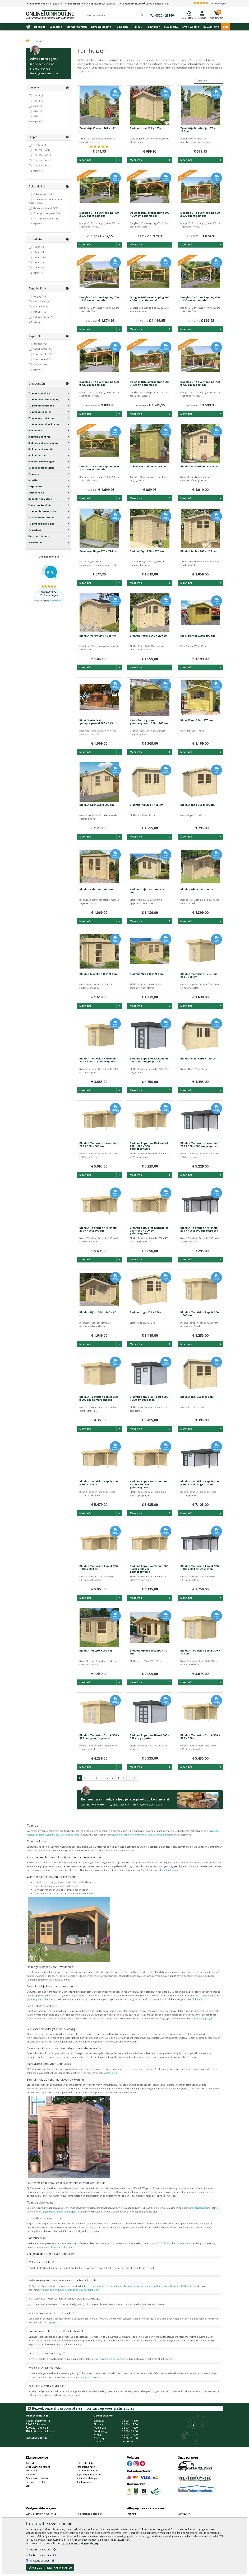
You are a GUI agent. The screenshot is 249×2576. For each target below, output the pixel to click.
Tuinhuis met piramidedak (43, 424)
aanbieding (109, 2358)
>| (135, 1777)
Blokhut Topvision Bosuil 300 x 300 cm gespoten (150, 1736)
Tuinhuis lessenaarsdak (42, 511)
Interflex (33, 480)
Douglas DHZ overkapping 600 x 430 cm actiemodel (149, 383)
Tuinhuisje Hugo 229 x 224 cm (98, 551)
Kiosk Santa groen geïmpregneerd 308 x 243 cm (149, 721)
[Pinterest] (142, 2463)
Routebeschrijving (36, 2437)
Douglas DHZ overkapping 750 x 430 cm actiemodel (200, 383)
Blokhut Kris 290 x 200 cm (96, 889)
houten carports (66, 2289)
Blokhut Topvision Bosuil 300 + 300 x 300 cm (200, 1736)
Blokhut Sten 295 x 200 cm (96, 804)
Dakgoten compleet (40, 498)
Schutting (55, 26)
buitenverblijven (119, 1834)
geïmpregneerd (35, 1999)
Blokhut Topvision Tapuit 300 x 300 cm (199, 1313)
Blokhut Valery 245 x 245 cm (97, 635)
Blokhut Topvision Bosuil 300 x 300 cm (200, 1652)
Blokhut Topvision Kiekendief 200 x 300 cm (199, 975)
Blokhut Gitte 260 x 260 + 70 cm (198, 891)
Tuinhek (137, 26)
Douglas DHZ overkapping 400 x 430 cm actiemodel (200, 299)
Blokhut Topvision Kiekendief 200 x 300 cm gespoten (149, 1060)
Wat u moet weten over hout (41, 2513)
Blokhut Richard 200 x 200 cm (199, 466)
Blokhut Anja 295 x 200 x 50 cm (147, 891)
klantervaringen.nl (56, 601)
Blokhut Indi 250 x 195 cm (146, 804)
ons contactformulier (184, 2243)
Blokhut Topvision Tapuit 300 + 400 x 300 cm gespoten (199, 1567)
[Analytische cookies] (27, 2555)
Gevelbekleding (101, 26)
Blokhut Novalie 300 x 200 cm (98, 974)
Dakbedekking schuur (41, 517)
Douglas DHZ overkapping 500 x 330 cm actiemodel (149, 214)
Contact (30, 2462)
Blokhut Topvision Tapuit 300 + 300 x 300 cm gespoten (199, 1483)
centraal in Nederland (143, 3)
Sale (225, 26)
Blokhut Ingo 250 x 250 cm (147, 1312)
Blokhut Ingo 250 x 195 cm (197, 804)
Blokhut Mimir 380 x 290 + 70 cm (148, 1652)
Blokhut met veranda (40, 449)
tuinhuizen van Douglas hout (63, 1834)
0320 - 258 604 (41, 69)
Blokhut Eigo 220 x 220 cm (147, 551)
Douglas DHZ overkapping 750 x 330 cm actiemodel (99, 299)
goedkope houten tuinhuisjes (59, 2211)
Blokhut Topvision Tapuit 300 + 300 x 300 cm (98, 1483)
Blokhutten (35, 430)
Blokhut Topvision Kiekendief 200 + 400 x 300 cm (98, 1229)
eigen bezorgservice (90, 3)
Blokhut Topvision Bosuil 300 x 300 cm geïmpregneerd (99, 1736)
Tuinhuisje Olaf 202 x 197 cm (148, 466)
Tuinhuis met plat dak (41, 418)
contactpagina (50, 2322)
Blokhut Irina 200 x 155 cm (147, 128)
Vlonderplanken (76, 26)
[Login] (202, 15)
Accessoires (35, 542)
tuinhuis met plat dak (177, 2286)
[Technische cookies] (27, 2549)
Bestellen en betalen (37, 2478)
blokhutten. (198, 1999)
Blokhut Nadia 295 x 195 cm (198, 1058)
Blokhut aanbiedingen (41, 461)
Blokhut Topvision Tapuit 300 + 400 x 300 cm (98, 1567)
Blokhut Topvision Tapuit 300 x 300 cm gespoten (149, 1398)
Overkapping (190, 26)
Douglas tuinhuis (38, 536)
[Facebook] (129, 2463)
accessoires (110, 2072)
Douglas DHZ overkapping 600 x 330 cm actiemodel (200, 214)
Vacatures (31, 2474)
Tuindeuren (184, 2513)
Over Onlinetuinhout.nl (38, 2466)
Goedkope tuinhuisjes (41, 467)
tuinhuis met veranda (131, 2286)
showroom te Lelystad (61, 2247)
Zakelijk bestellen (86, 2462)
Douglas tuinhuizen (89, 2289)
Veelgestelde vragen (41, 2508)
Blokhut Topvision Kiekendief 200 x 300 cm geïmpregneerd (98, 1060)
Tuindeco (33, 474)
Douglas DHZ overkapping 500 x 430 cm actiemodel (99, 383)
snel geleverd (44, 3)
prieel (120, 2010)
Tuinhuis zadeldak (39, 393)
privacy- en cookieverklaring (81, 2543)
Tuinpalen (121, 26)
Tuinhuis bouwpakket (41, 523)
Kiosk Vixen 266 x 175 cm (196, 720)
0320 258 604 (163, 2243)
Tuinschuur (35, 529)
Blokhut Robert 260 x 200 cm (148, 635)
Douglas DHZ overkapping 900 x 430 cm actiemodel (99, 468)
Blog (28, 2485)
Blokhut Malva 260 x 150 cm (198, 551)
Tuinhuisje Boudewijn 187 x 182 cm (197, 129)
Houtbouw (171, 26)
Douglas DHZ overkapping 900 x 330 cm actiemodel (149, 299)
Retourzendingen (86, 2466)
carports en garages (202, 2018)
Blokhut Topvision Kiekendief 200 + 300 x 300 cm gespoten (199, 1144)
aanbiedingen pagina (199, 2207)
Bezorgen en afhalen (37, 2481)
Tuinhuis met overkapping (43, 399)
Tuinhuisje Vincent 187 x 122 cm (97, 129)
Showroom (31, 2470)
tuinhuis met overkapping (106, 2286)
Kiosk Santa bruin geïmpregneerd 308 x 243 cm (98, 721)
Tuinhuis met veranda (41, 405)
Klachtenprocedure (87, 2470)
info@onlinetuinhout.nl (45, 73)
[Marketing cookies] (27, 2560)
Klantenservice (37, 2457)
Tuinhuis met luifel (39, 411)
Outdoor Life (36, 492)
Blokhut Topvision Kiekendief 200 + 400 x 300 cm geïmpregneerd (149, 1230)
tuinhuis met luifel (153, 2286)
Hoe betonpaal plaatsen (89, 2513)
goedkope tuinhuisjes (166, 1870)
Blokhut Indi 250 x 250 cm (197, 1396)
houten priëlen (49, 2289)
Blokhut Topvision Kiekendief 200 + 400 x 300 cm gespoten (199, 1229)
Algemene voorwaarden (89, 2474)
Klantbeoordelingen (87, 2478)
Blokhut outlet (37, 455)
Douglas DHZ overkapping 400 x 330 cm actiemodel (99, 214)
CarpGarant (35, 486)
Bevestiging (211, 26)
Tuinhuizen (153, 26)
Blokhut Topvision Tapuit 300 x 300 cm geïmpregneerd (98, 1398)
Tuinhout (39, 26)
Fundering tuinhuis (39, 505)
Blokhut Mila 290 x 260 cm (147, 974)
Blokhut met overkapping (43, 442)
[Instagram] (136, 2463)
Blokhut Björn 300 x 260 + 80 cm (97, 1313)
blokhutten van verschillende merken (151, 1834)
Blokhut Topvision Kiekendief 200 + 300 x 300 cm (98, 1144)
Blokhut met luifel (39, 436)
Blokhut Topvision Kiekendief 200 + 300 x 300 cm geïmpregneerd (149, 1145)
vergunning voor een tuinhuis (85, 2377)
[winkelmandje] (216, 18)
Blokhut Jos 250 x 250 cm (95, 1650)
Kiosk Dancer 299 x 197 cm (197, 635)
